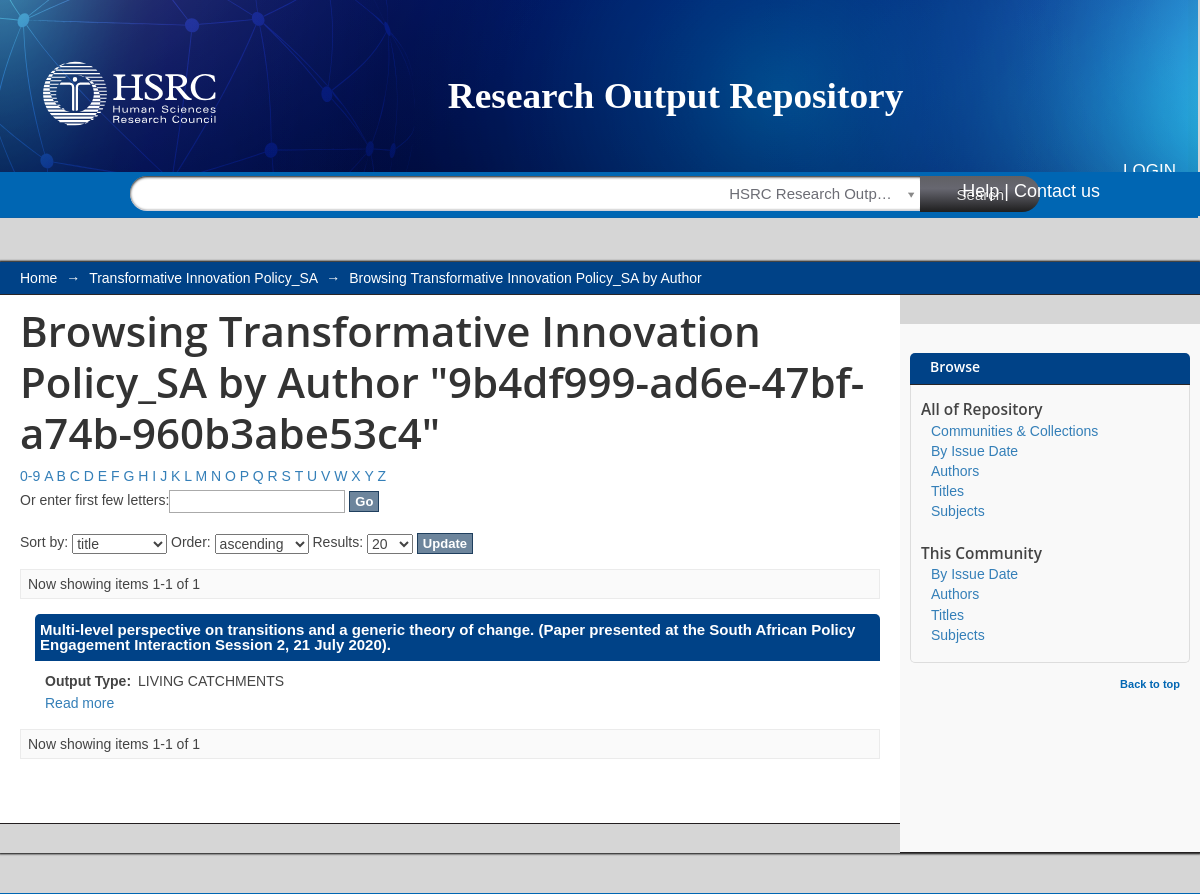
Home (38, 278)
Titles (947, 491)
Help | (985, 191)
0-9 (30, 476)
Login (1149, 170)
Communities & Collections (1014, 431)
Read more (79, 703)
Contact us (1057, 191)
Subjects (958, 511)
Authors (955, 471)
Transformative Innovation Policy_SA (203, 278)
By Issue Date (974, 451)
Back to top (1150, 684)
